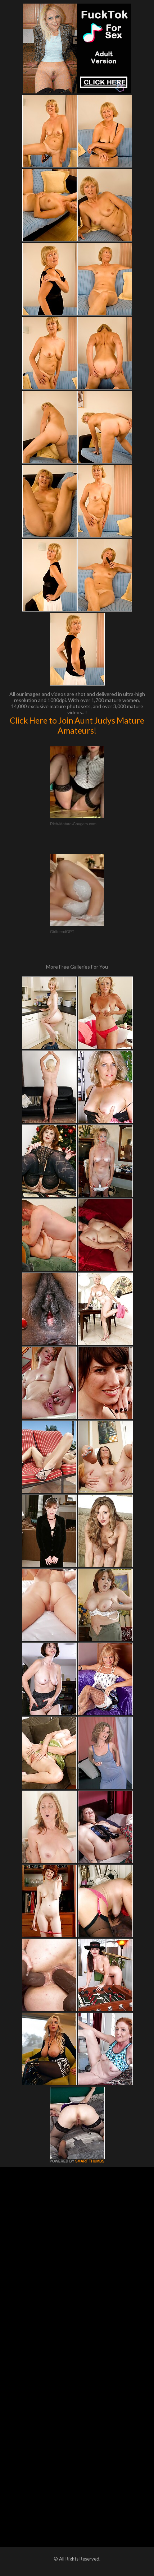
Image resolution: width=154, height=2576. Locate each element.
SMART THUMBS (89, 2161)
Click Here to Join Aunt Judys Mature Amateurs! (77, 725)
